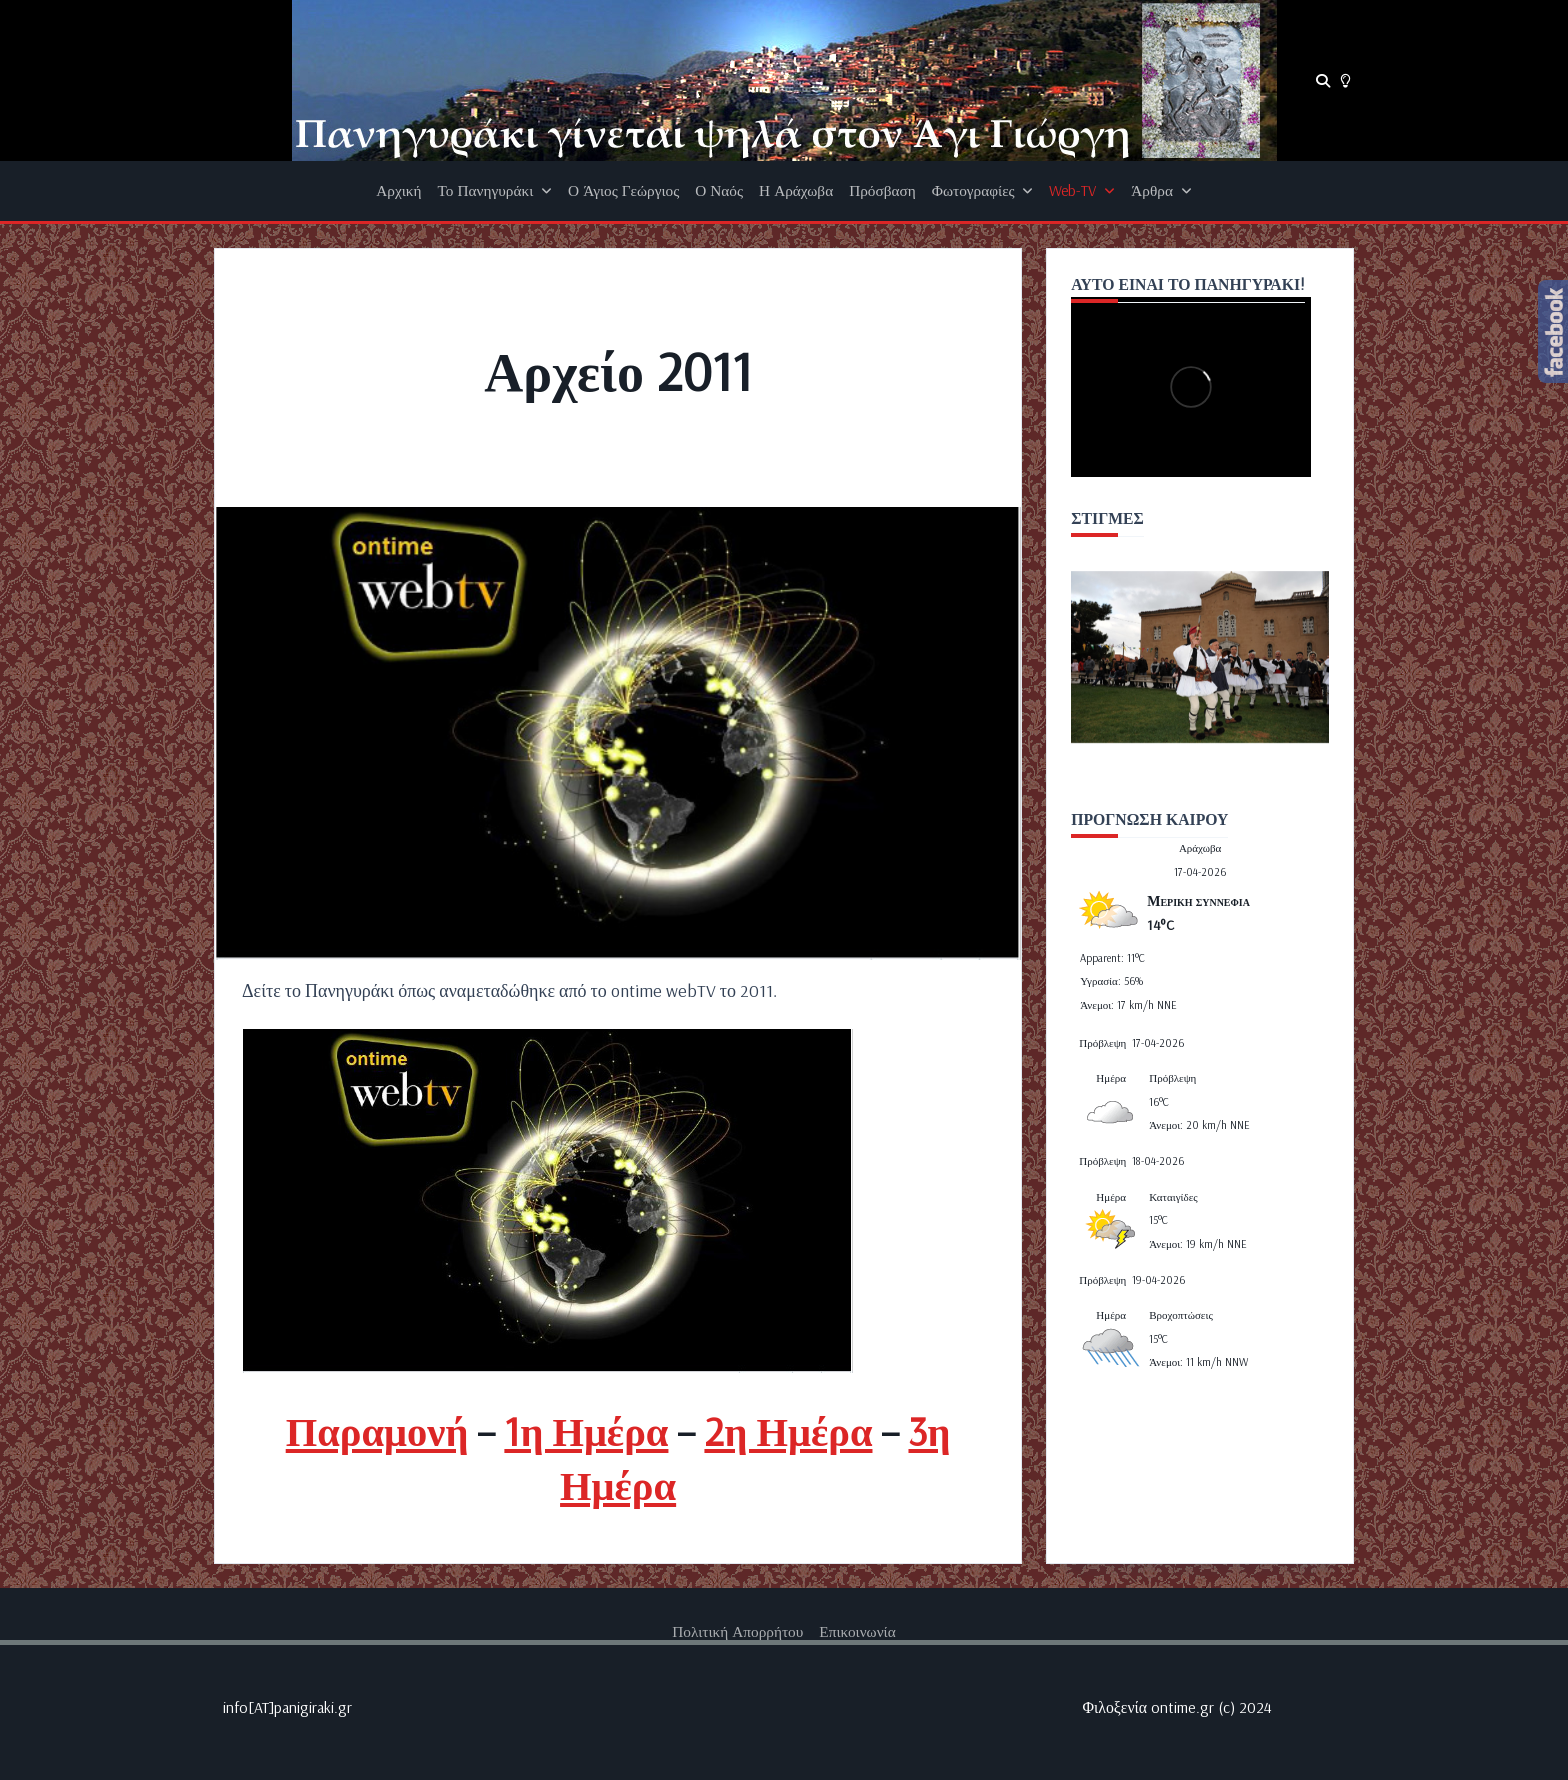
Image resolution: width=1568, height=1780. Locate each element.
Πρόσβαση (882, 190)
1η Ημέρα (586, 1430)
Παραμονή (377, 1430)
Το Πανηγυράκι (495, 190)
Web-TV (1082, 190)
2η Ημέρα (788, 1430)
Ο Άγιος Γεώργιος (623, 190)
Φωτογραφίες (983, 190)
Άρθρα (1161, 190)
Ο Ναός (719, 190)
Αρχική (398, 190)
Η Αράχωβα (796, 190)
